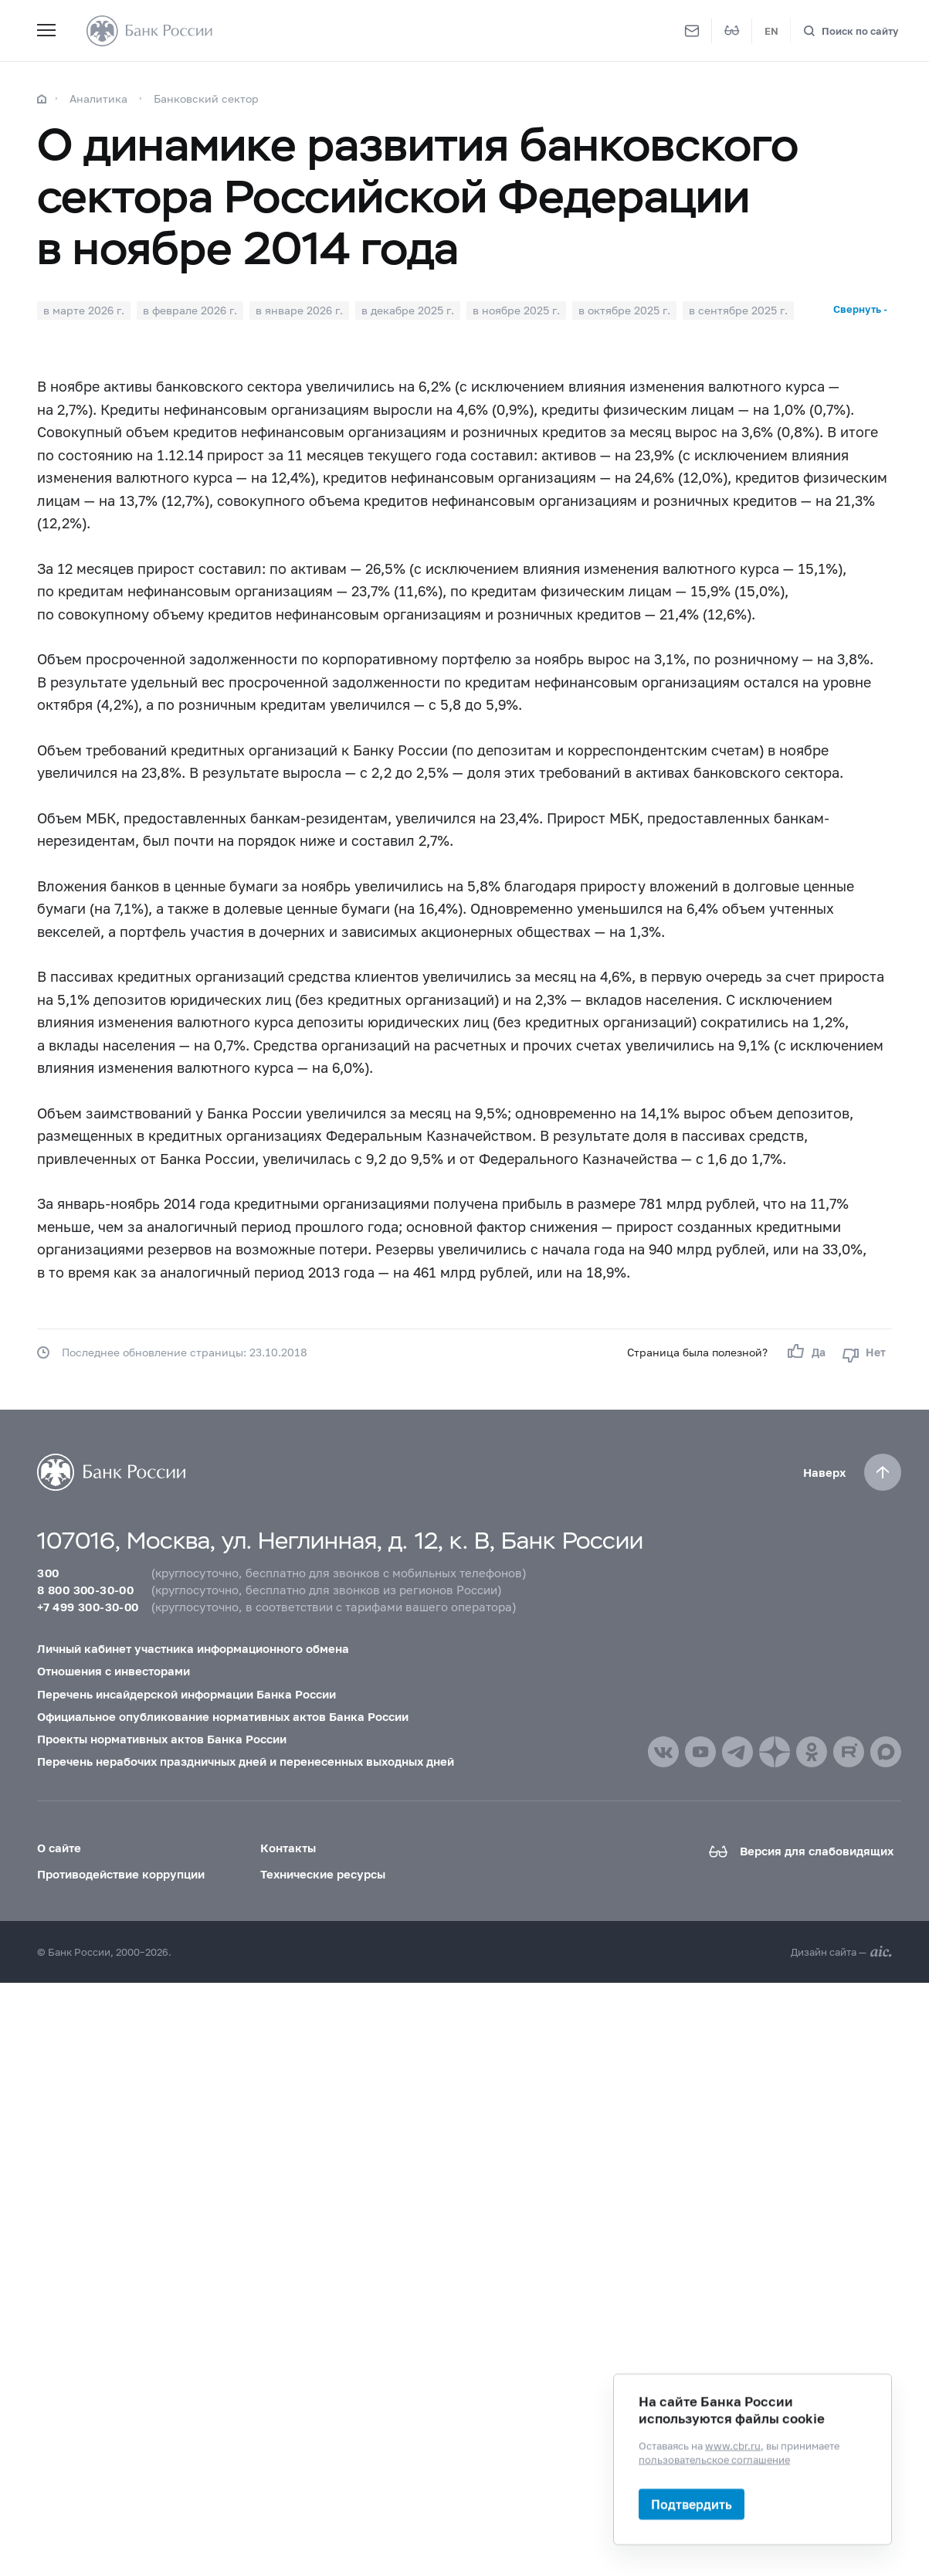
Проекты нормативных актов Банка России (161, 1739)
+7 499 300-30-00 (87, 1607)
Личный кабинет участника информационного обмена (193, 1648)
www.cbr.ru (733, 2445)
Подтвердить (691, 2503)
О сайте (59, 1848)
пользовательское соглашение (714, 2459)
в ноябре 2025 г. (516, 310)
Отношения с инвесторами (113, 1671)
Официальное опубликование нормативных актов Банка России (223, 1716)
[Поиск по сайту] (850, 31)
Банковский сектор (206, 98)
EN (771, 31)
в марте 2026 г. (83, 310)
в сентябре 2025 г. (738, 310)
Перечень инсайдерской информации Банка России (186, 1694)
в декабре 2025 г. (407, 310)
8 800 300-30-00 (85, 1590)
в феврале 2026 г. (190, 310)
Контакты (288, 1848)
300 (48, 1573)
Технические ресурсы (322, 1874)
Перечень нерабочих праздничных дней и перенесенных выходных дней (245, 1761)
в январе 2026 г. (299, 310)
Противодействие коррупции (121, 1874)
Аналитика (98, 98)
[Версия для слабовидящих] (732, 31)
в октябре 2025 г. (624, 310)
